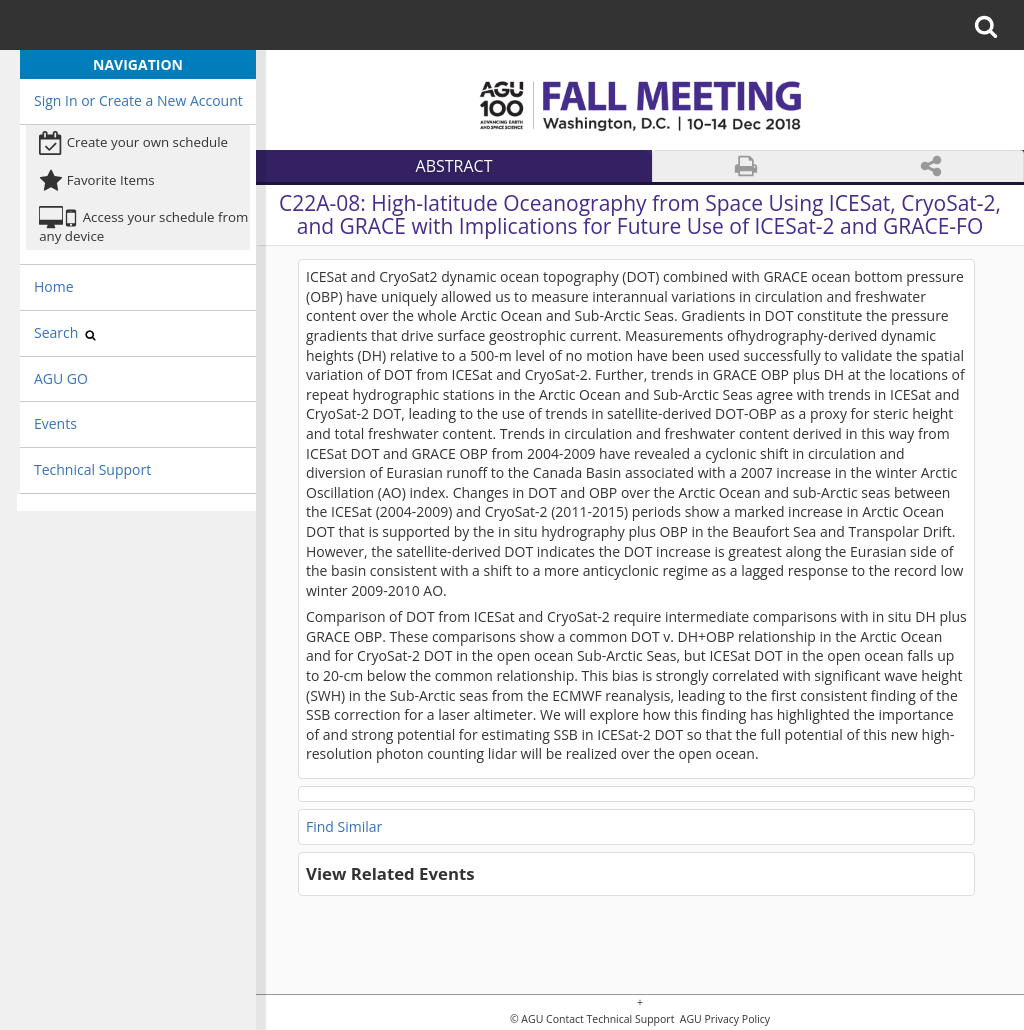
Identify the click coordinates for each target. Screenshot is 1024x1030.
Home (54, 286)
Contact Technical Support (610, 1019)
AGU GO (61, 378)
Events (55, 423)
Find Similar (344, 826)
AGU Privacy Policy (723, 1019)
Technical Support (92, 469)
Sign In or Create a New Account (138, 100)
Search (65, 332)
